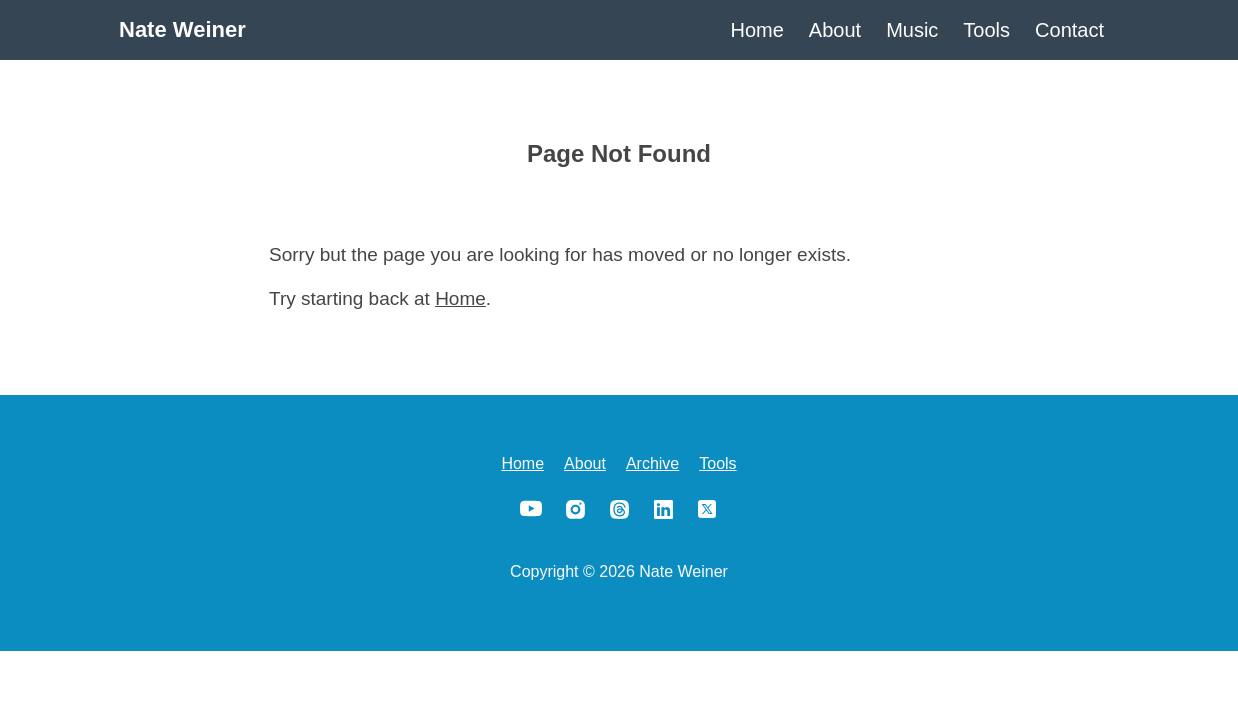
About (835, 30)
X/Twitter (707, 509)
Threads (619, 509)
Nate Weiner (182, 29)
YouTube (531, 509)
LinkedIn (663, 509)
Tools (986, 30)
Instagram (575, 509)
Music (912, 30)
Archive (652, 463)
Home (757, 30)
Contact (1069, 30)
